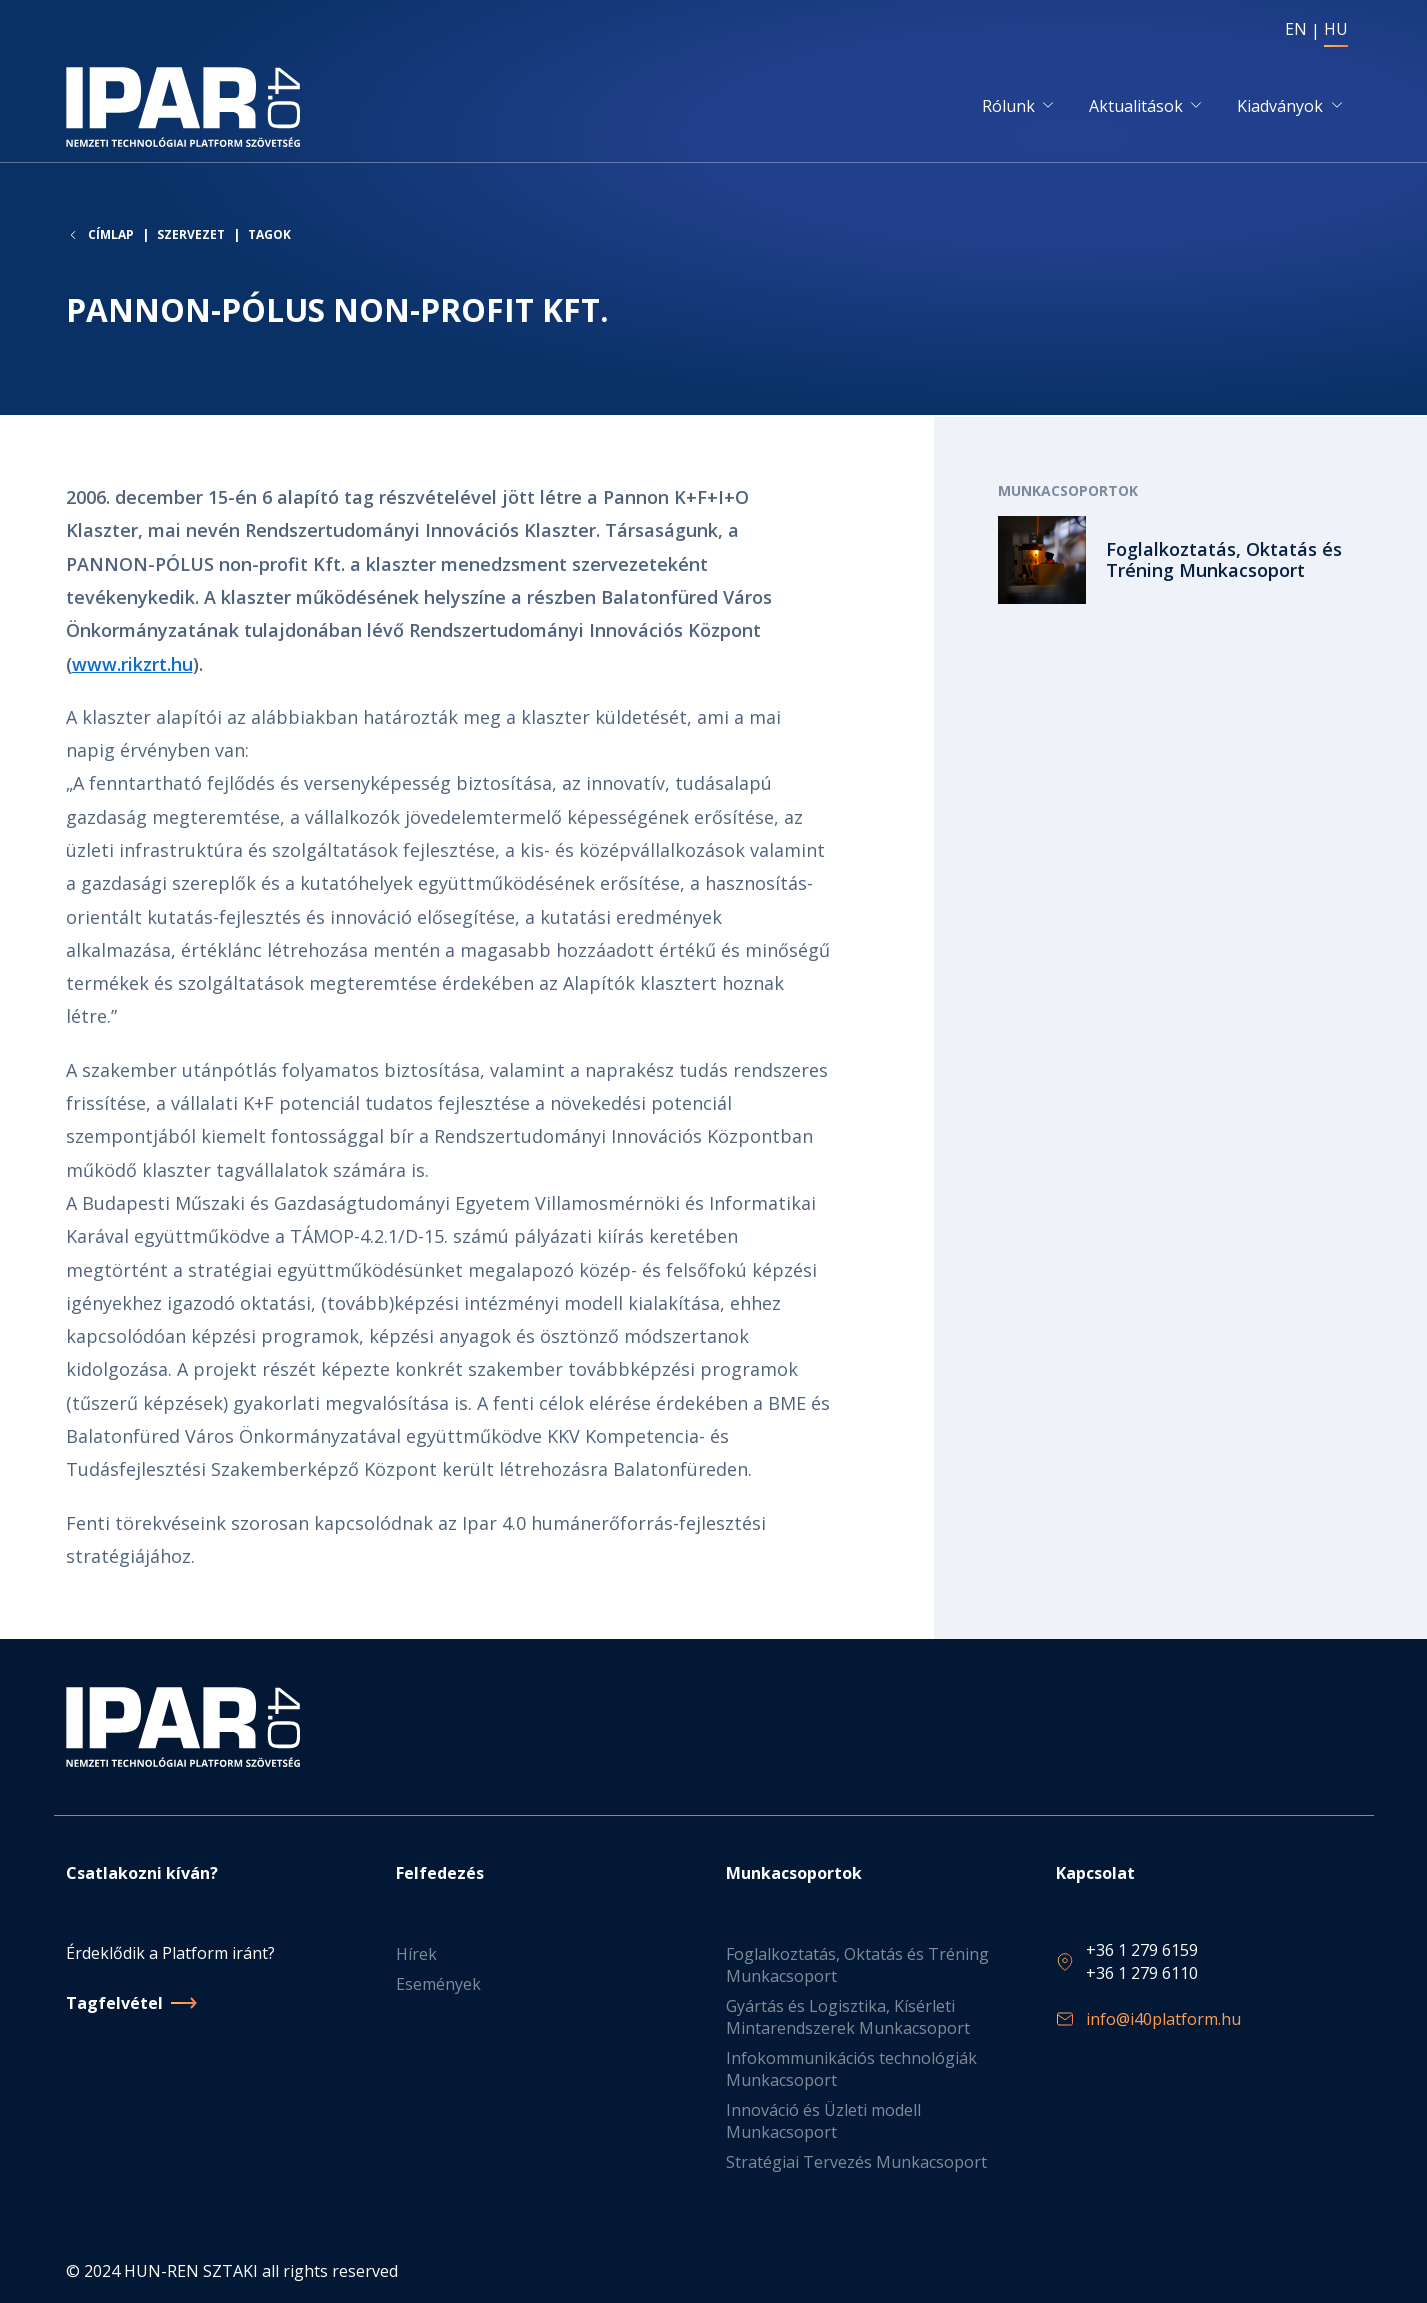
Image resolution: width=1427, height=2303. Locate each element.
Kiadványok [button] (1280, 107)
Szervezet (191, 237)
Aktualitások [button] (1136, 107)
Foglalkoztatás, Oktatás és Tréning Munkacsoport (857, 1965)
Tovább (1180, 562)
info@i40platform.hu (1163, 2019)
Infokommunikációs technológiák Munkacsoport (851, 2069)
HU (1336, 29)
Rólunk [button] (1008, 107)
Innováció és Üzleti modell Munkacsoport (823, 2121)
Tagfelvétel (114, 2003)
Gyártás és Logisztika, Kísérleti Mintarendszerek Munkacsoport (848, 2017)
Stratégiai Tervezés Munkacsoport (856, 2162)
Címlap (111, 238)
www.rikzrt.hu (132, 665)
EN (1296, 29)
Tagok (269, 237)
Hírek (416, 1954)
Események (438, 1984)
